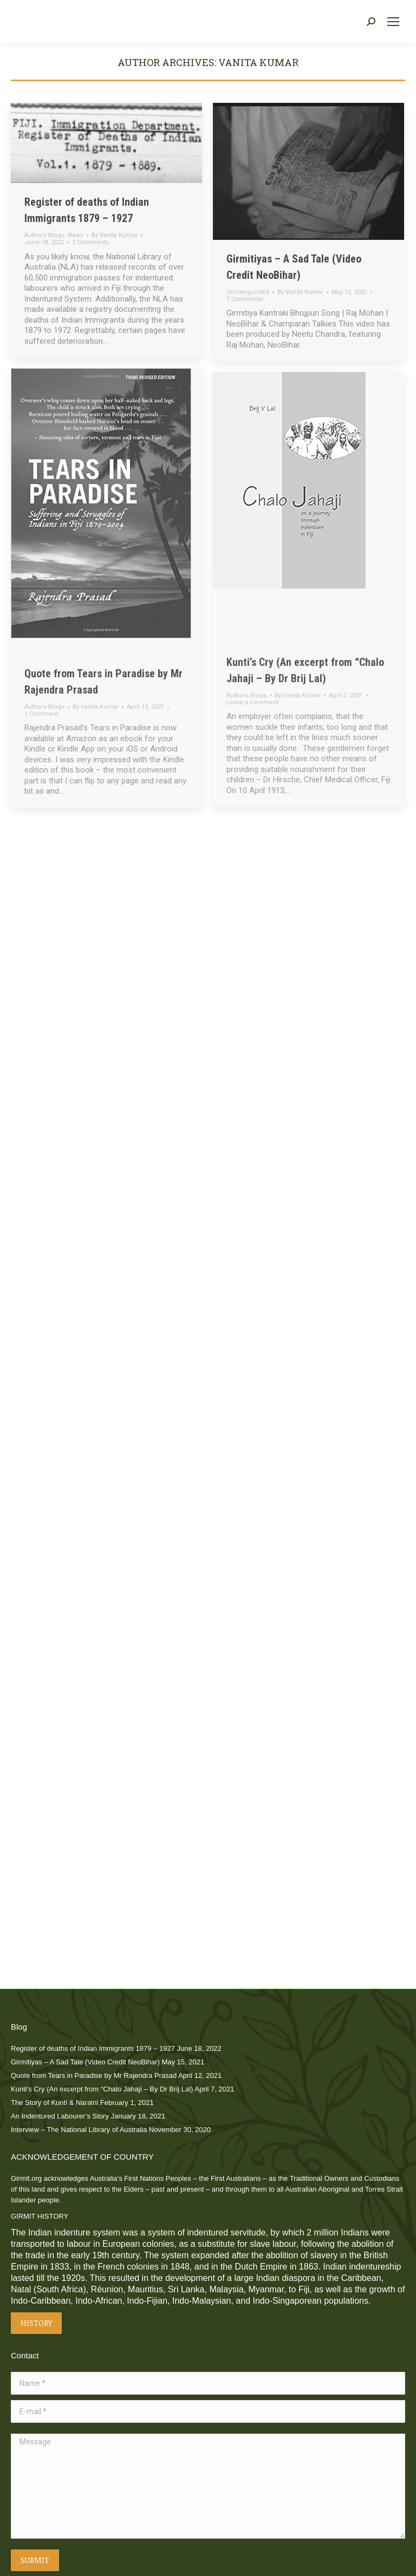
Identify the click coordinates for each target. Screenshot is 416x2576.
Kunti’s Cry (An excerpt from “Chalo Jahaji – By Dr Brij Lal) (102, 2089)
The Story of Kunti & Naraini (54, 2102)
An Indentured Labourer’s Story (60, 2116)
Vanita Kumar (258, 62)
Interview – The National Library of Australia (79, 2130)
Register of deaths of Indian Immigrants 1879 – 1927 (93, 2048)
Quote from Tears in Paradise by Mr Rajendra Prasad (94, 2075)
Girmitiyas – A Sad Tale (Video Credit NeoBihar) (85, 2062)
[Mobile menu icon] (393, 22)
